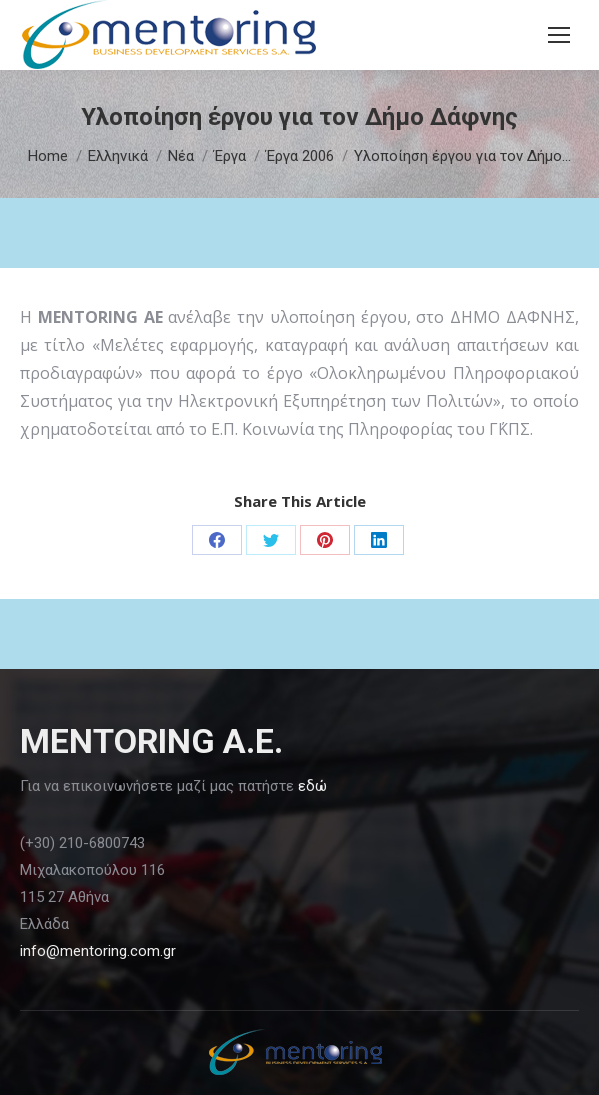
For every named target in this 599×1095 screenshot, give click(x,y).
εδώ (312, 786)
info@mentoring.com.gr (98, 951)
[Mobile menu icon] (559, 35)
